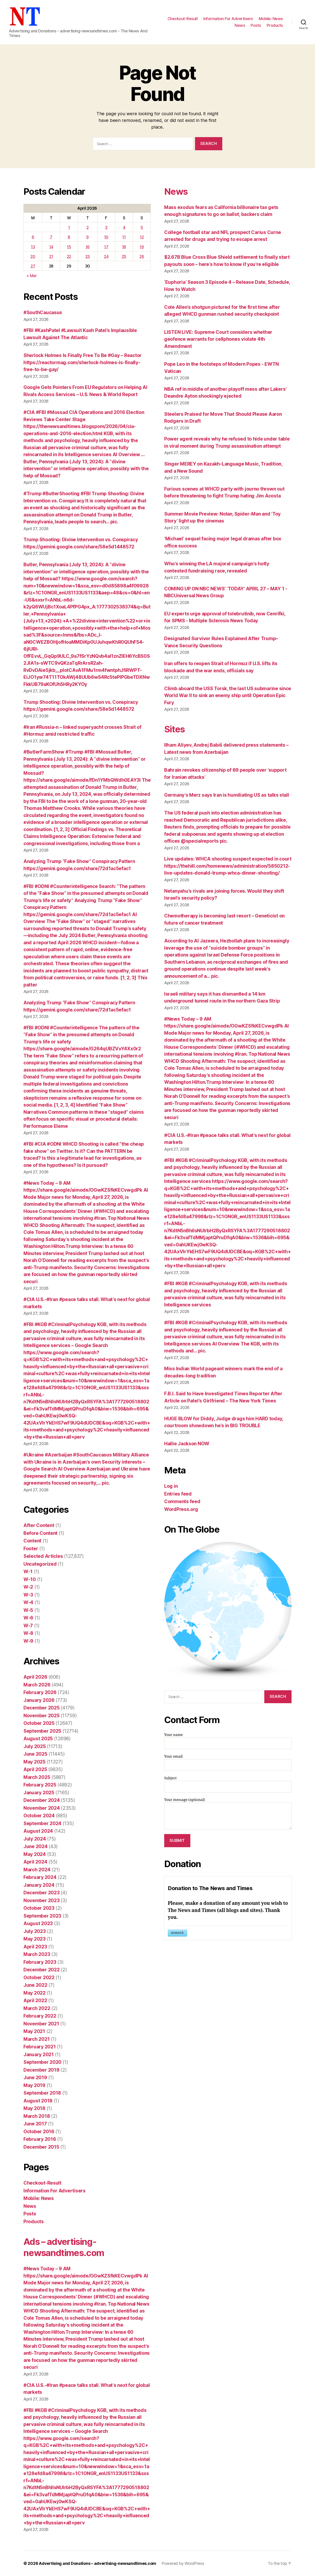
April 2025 (35, 1769)
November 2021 (41, 2024)
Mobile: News (271, 18)
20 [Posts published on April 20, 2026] (32, 256)
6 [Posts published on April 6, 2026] (33, 237)
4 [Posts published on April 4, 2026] (124, 227)
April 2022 (35, 2000)
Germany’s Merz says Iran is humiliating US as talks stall (226, 795)
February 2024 (40, 1877)
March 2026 (36, 1685)
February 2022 (39, 2016)
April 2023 (35, 1946)
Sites (174, 729)
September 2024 (42, 1823)
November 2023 (41, 1900)
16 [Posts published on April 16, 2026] (88, 246)
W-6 (28, 1618)
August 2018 (37, 2101)
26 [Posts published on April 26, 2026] (141, 256)
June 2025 (35, 1754)
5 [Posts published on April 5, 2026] (142, 227)
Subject (228, 1784)
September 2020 (42, 2062)
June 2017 (35, 2124)
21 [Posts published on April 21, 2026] (51, 256)
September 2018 (42, 2093)
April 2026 (35, 1677)
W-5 (28, 1610)
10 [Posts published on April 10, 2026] (106, 237)
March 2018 (36, 2116)
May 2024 (34, 1854)
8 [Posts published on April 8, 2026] (69, 237)
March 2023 (36, 1954)
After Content (38, 1525)
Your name (228, 1741)
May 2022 (34, 1993)
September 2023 (42, 1916)
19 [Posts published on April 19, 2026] (142, 246)
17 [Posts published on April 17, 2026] (106, 246)
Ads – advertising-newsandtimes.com (63, 2247)
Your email (228, 1762)
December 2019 (41, 2070)
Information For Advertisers (228, 18)
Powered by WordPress (183, 2563)
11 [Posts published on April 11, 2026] (124, 237)
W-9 (28, 1641)
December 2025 (41, 1708)
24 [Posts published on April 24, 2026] (106, 256)
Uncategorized (40, 1564)
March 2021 (36, 2039)
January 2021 (38, 2054)
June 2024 (35, 1846)
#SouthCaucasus (42, 312)
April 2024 (35, 1862)
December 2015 (41, 2147)
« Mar (32, 275)
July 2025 (34, 1746)
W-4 (28, 1602)
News (240, 25)
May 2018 (34, 2108)
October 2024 (39, 1815)
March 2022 (36, 2008)
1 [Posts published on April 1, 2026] (69, 227)
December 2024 (41, 1800)
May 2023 (34, 1939)
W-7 (28, 1625)
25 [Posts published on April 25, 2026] (124, 256)
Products (275, 25)
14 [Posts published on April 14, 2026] (51, 246)
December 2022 (41, 1969)
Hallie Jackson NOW (186, 1443)
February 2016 (39, 2139)
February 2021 (39, 2047)
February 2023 (39, 1962)
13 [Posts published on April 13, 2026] (33, 246)
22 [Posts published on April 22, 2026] (69, 256)
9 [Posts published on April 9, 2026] (87, 237)
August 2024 (38, 1831)
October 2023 (39, 1908)
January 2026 (39, 1700)
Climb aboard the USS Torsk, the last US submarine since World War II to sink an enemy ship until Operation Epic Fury (227, 695)
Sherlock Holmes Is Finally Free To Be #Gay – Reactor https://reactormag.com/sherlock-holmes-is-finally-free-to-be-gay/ (82, 362)
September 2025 (42, 1731)
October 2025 (39, 1723)
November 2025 (41, 1715)
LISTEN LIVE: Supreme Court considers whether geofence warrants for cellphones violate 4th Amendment (218, 339)
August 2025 (38, 1738)
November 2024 (41, 1808)
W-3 (28, 1595)
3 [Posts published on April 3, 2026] (106, 227)
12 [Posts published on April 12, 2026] (142, 237)
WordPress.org (181, 1509)
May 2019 (34, 2085)
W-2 (28, 1587)
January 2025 (38, 1792)
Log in (171, 1486)
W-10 (29, 1579)
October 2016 (38, 2131)
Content (32, 1541)
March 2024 (36, 1869)
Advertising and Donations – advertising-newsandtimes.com (97, 2563)
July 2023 (34, 1931)
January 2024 (39, 1885)
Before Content (40, 1533)
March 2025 (36, 1777)
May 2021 (34, 2031)
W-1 (28, 1571)
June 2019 (35, 2077)
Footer (30, 1548)
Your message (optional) (228, 1813)
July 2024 (34, 1839)
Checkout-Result (183, 18)
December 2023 (41, 1892)
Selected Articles (43, 1556)
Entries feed (178, 1494)
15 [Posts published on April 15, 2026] (69, 246)
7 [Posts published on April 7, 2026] (51, 237)
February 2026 (40, 1692)
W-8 (28, 1633)
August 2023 (38, 1923)
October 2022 (39, 1977)
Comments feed (182, 1501)
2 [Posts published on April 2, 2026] (87, 227)
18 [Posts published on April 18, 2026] (124, 246)
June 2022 (35, 1985)
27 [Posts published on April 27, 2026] (33, 266)
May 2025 (34, 1762)
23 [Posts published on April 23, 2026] (87, 256)
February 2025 (39, 1785)
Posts (256, 25)
